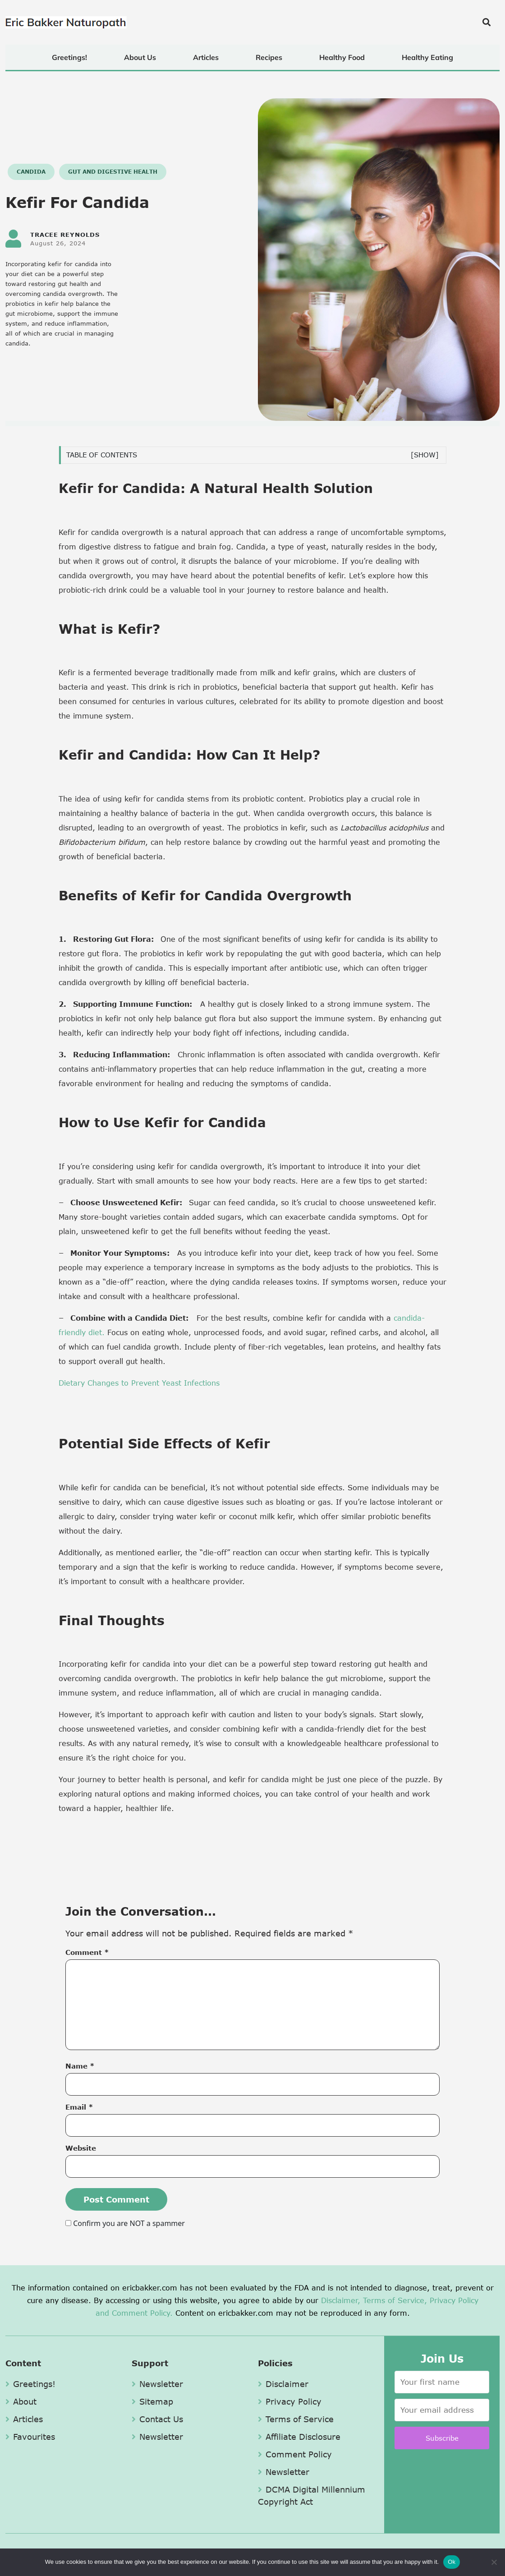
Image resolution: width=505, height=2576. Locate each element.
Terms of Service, (395, 2300)
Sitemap (152, 2401)
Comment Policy (295, 2454)
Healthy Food (342, 57)
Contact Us (157, 2419)
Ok (451, 2561)
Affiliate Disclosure (299, 2437)
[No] (493, 2562)
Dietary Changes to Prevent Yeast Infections (139, 1382)
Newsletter (157, 2384)
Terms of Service (296, 2419)
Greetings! (69, 57)
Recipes (269, 57)
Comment (87, 1952)
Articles (206, 57)
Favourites (30, 2437)
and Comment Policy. (134, 2313)
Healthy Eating (427, 57)
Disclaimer (283, 2384)
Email (79, 2107)
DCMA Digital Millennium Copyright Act (311, 2495)
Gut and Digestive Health (112, 171)
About (21, 2401)
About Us (140, 57)
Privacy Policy (454, 2300)
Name (80, 2066)
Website (80, 2148)
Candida (31, 171)
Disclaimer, (340, 2300)
